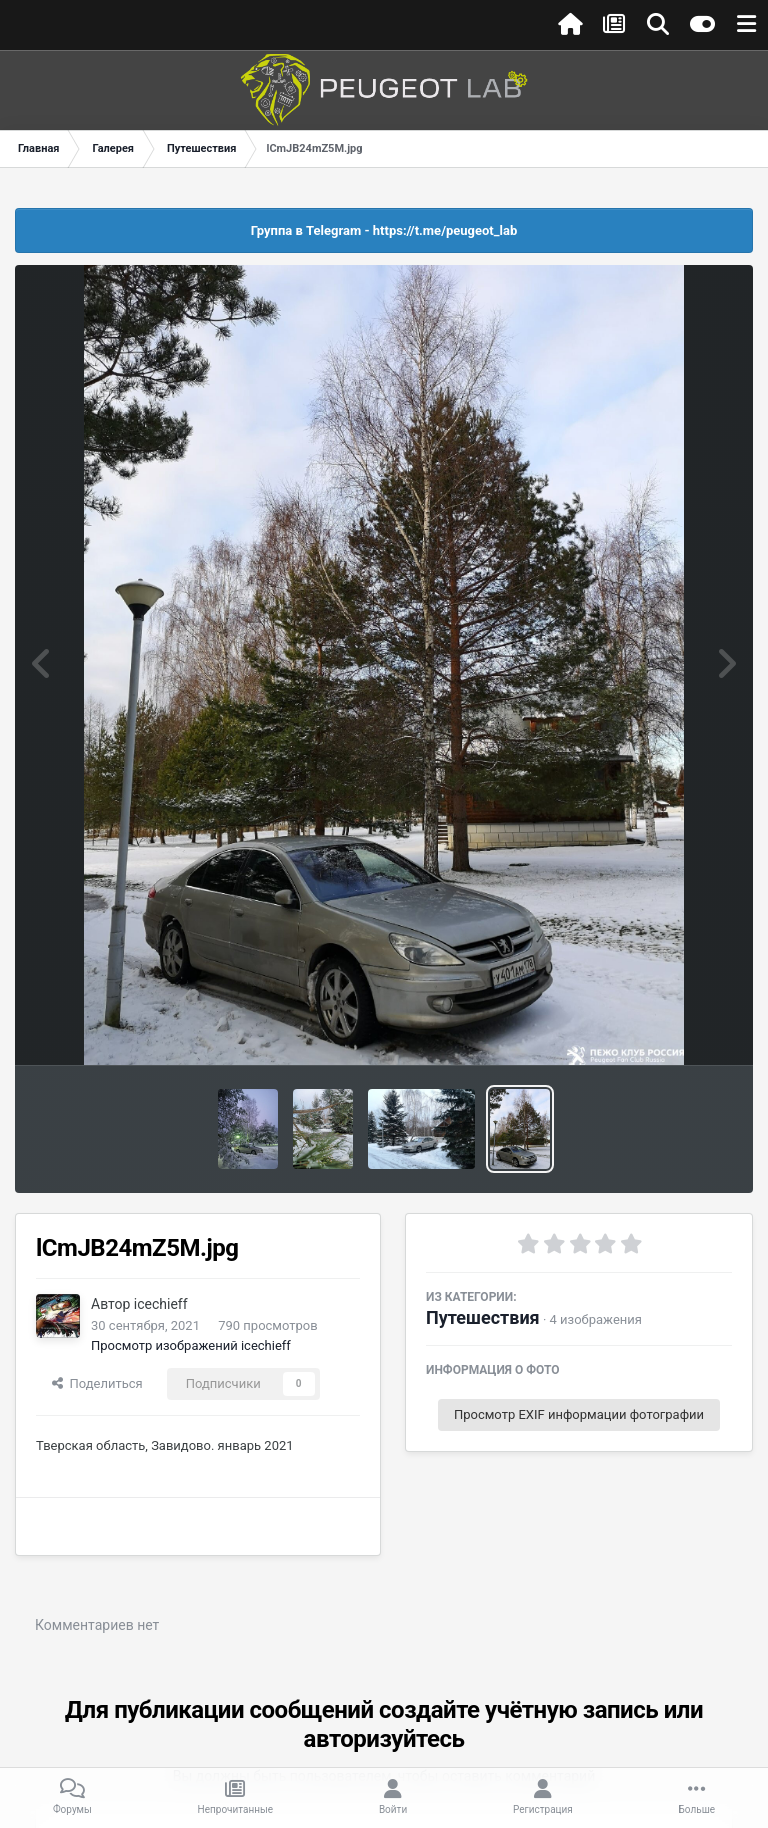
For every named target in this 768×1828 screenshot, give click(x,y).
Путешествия (483, 1317)
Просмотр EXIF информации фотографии (579, 1414)
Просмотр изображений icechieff (191, 1345)
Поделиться (97, 1383)
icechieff (161, 1304)
